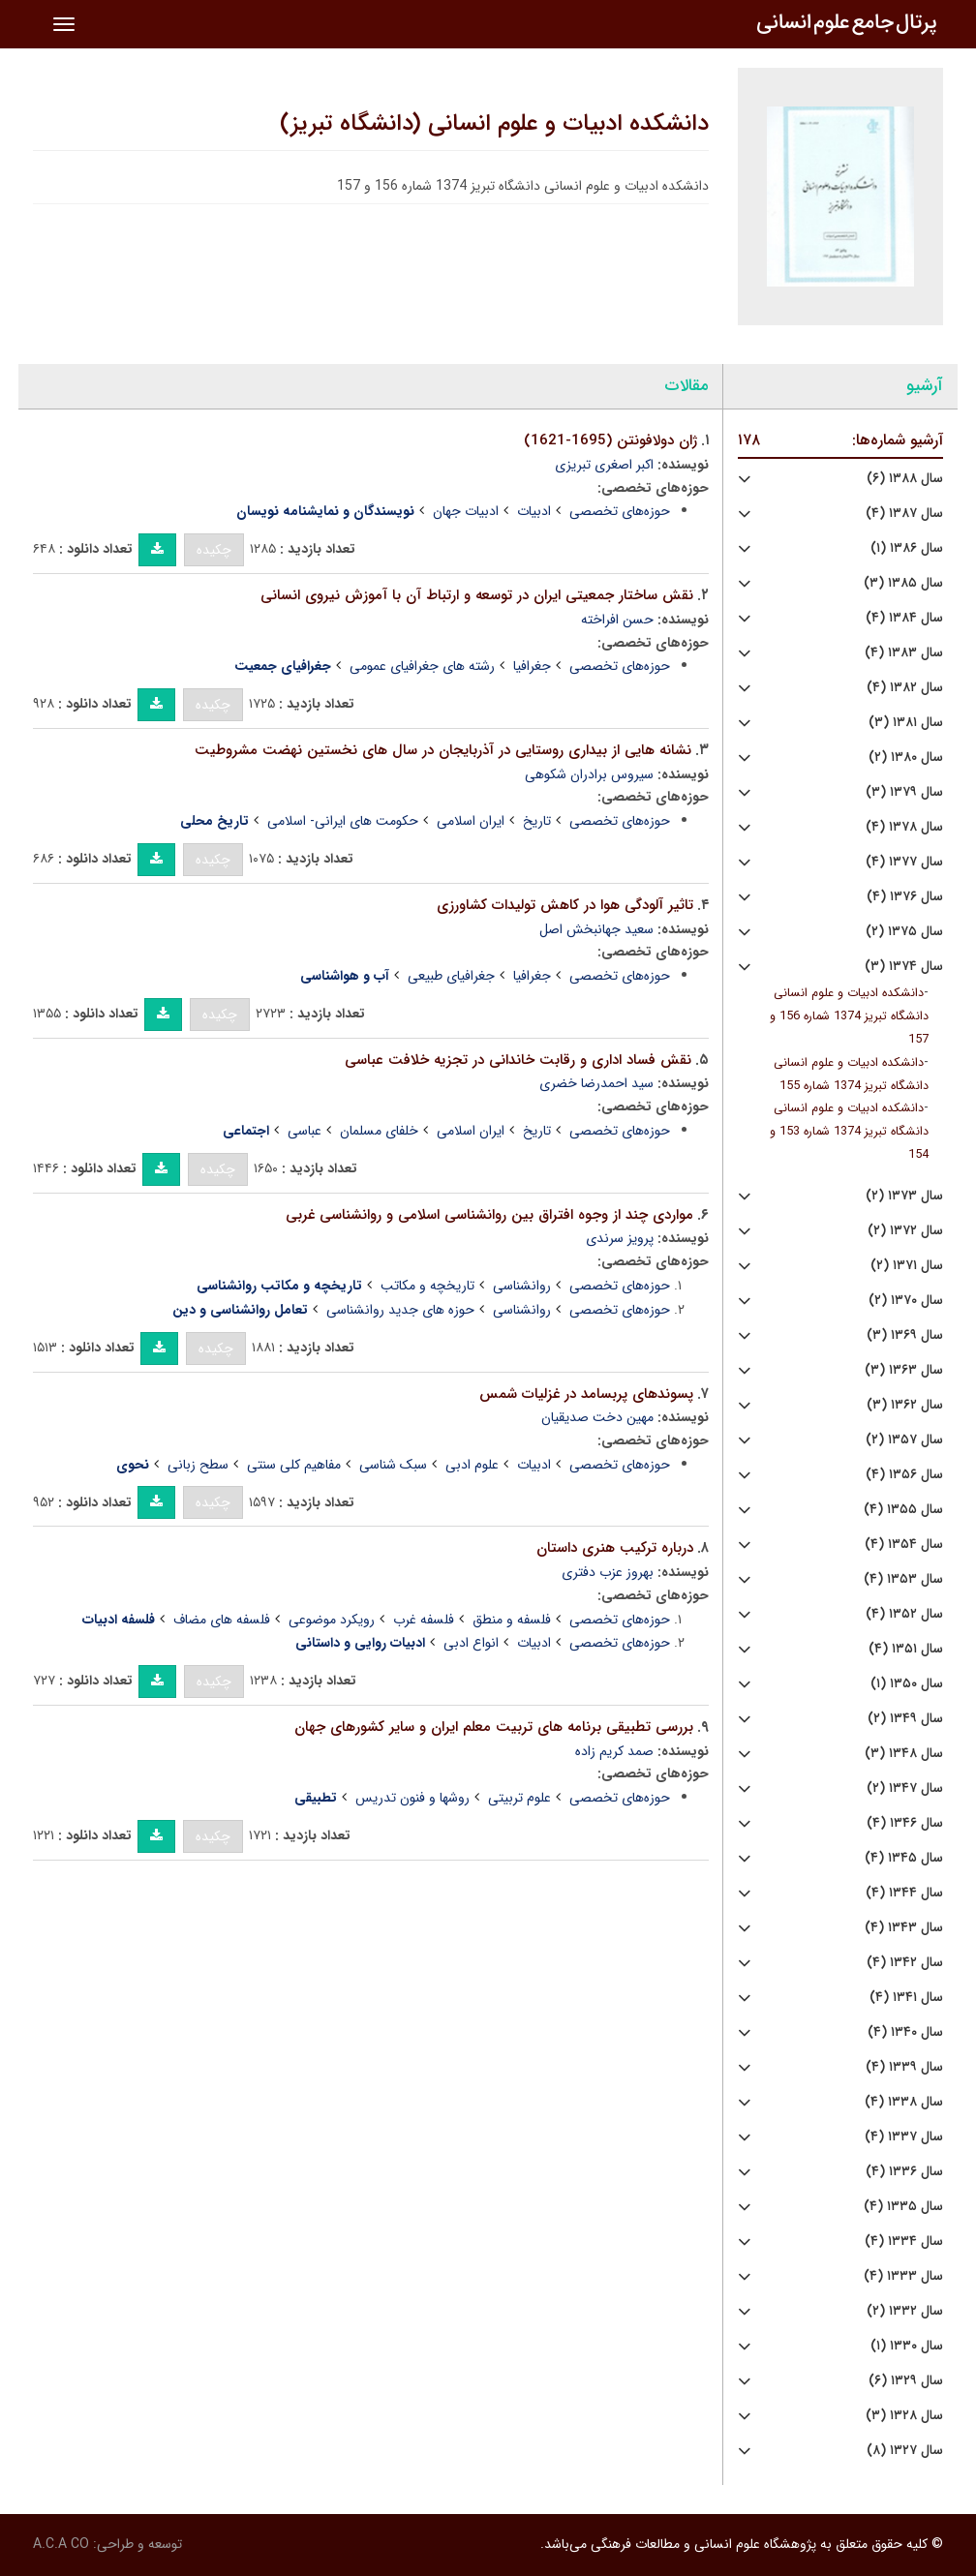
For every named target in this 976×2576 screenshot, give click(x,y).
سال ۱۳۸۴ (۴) (904, 618)
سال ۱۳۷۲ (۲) (905, 1231)
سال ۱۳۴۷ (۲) (905, 1788)
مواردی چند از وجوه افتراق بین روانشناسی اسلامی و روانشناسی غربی (489, 1215)
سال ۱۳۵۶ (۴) (904, 1475)
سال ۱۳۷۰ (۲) (906, 1300)
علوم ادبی (472, 1464)
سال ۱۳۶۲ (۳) (905, 1405)
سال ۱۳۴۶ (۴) (905, 1823)
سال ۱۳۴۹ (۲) (905, 1719)
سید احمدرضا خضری (596, 1083)
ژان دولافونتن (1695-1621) (610, 440)
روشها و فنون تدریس (412, 1797)
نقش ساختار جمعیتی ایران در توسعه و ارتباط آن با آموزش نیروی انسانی (476, 595)
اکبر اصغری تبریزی (604, 464)
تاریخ (537, 821)
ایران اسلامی (470, 821)
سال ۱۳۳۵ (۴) (903, 2207)
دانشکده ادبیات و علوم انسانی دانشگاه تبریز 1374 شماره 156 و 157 (849, 1016)
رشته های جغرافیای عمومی (422, 666)
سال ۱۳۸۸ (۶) (905, 479)
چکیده (214, 550)
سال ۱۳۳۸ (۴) (904, 2102)
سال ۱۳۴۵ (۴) (904, 1858)
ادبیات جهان (466, 511)
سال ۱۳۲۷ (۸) (905, 2450)
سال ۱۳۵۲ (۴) (904, 1614)
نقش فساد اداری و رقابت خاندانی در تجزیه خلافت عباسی (518, 1060)
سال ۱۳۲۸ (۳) (904, 2416)
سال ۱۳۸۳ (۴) (904, 653)
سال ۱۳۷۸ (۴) (904, 827)
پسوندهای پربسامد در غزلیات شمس (586, 1394)
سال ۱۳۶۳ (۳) (904, 1370)
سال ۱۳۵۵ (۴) (903, 1510)
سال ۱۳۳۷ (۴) (904, 2137)
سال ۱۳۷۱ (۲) (906, 1266)
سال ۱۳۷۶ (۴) (905, 897)
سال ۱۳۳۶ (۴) (904, 2172)
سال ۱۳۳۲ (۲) (905, 2311)
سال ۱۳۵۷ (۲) (904, 1440)
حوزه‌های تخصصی (619, 511)
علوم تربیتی (519, 1797)
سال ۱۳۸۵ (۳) (903, 583)
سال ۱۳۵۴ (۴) (904, 1544)
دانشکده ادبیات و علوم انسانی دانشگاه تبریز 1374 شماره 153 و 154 (849, 1132)
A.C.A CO (61, 2544)
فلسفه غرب (423, 1619)
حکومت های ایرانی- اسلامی (342, 821)
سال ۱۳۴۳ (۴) (904, 1928)
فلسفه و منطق (512, 1619)
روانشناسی (522, 1285)
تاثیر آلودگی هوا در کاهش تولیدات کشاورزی (565, 905)
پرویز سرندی (620, 1238)
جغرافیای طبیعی (451, 975)
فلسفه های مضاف (221, 1619)
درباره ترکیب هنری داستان (614, 1548)
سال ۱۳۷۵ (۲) (904, 932)
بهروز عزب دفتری (608, 1572)
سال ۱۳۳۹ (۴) (904, 2067)
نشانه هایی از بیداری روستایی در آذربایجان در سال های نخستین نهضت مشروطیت (443, 750)
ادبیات (534, 511)
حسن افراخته (617, 619)
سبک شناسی (393, 1464)
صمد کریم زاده (614, 1751)
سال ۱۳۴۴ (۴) (904, 1893)
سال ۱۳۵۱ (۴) (906, 1649)
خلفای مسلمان (379, 1130)
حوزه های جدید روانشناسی (400, 1309)
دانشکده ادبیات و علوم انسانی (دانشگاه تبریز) (494, 124)
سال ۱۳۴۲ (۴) (905, 1963)
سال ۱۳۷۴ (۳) (904, 966)
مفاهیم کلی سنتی (294, 1464)
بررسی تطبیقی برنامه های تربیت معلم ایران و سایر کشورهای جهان (493, 1727)
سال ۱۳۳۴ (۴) (904, 2241)
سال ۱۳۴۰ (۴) (905, 2032)
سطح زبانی (198, 1464)
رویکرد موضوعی (332, 1619)
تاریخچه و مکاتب (427, 1285)
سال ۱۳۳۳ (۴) (903, 2276)
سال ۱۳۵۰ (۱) (906, 1684)
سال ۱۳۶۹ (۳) (905, 1335)
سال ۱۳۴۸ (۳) (904, 1753)
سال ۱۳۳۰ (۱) (906, 2346)
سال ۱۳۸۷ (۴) (904, 513)
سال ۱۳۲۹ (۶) (906, 2381)
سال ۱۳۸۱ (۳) (906, 722)
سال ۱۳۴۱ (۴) (906, 1997)
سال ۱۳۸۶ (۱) (906, 548)
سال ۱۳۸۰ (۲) (906, 757)
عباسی (304, 1130)
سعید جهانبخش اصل (596, 929)
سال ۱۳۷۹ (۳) (904, 792)
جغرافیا (532, 666)
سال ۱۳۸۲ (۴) (905, 688)
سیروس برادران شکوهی (589, 774)
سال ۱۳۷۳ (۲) (904, 1196)
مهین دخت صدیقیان (597, 1417)
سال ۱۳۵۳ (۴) (903, 1579)
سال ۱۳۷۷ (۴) (904, 862)
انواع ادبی (471, 1642)
